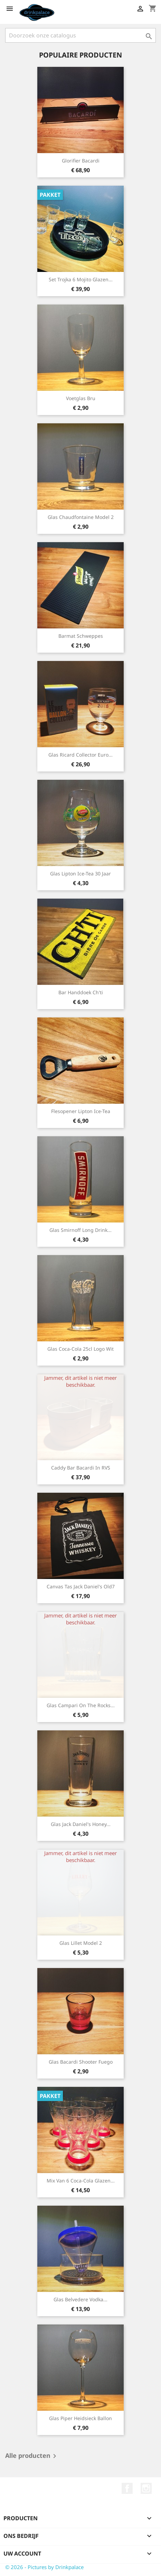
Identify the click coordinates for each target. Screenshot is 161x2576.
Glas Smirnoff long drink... (80, 1230)
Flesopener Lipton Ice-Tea (80, 1111)
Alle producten (32, 2456)
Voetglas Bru (80, 398)
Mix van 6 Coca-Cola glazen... (81, 2180)
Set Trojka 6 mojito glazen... (81, 279)
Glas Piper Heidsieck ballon (80, 2418)
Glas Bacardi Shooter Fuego (81, 2061)
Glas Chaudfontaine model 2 (81, 517)
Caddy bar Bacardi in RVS (80, 1467)
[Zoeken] (80, 35)
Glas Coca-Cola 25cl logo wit (80, 1349)
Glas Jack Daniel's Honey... (81, 1824)
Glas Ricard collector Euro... (80, 754)
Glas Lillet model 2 (80, 1943)
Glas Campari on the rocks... (81, 1705)
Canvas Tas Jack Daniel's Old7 (81, 1586)
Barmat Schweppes (80, 636)
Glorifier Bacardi (81, 160)
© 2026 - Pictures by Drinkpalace (44, 2567)
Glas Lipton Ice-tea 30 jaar (80, 873)
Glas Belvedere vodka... (80, 2299)
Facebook (127, 2488)
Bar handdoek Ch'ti (80, 992)
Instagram (146, 2488)
